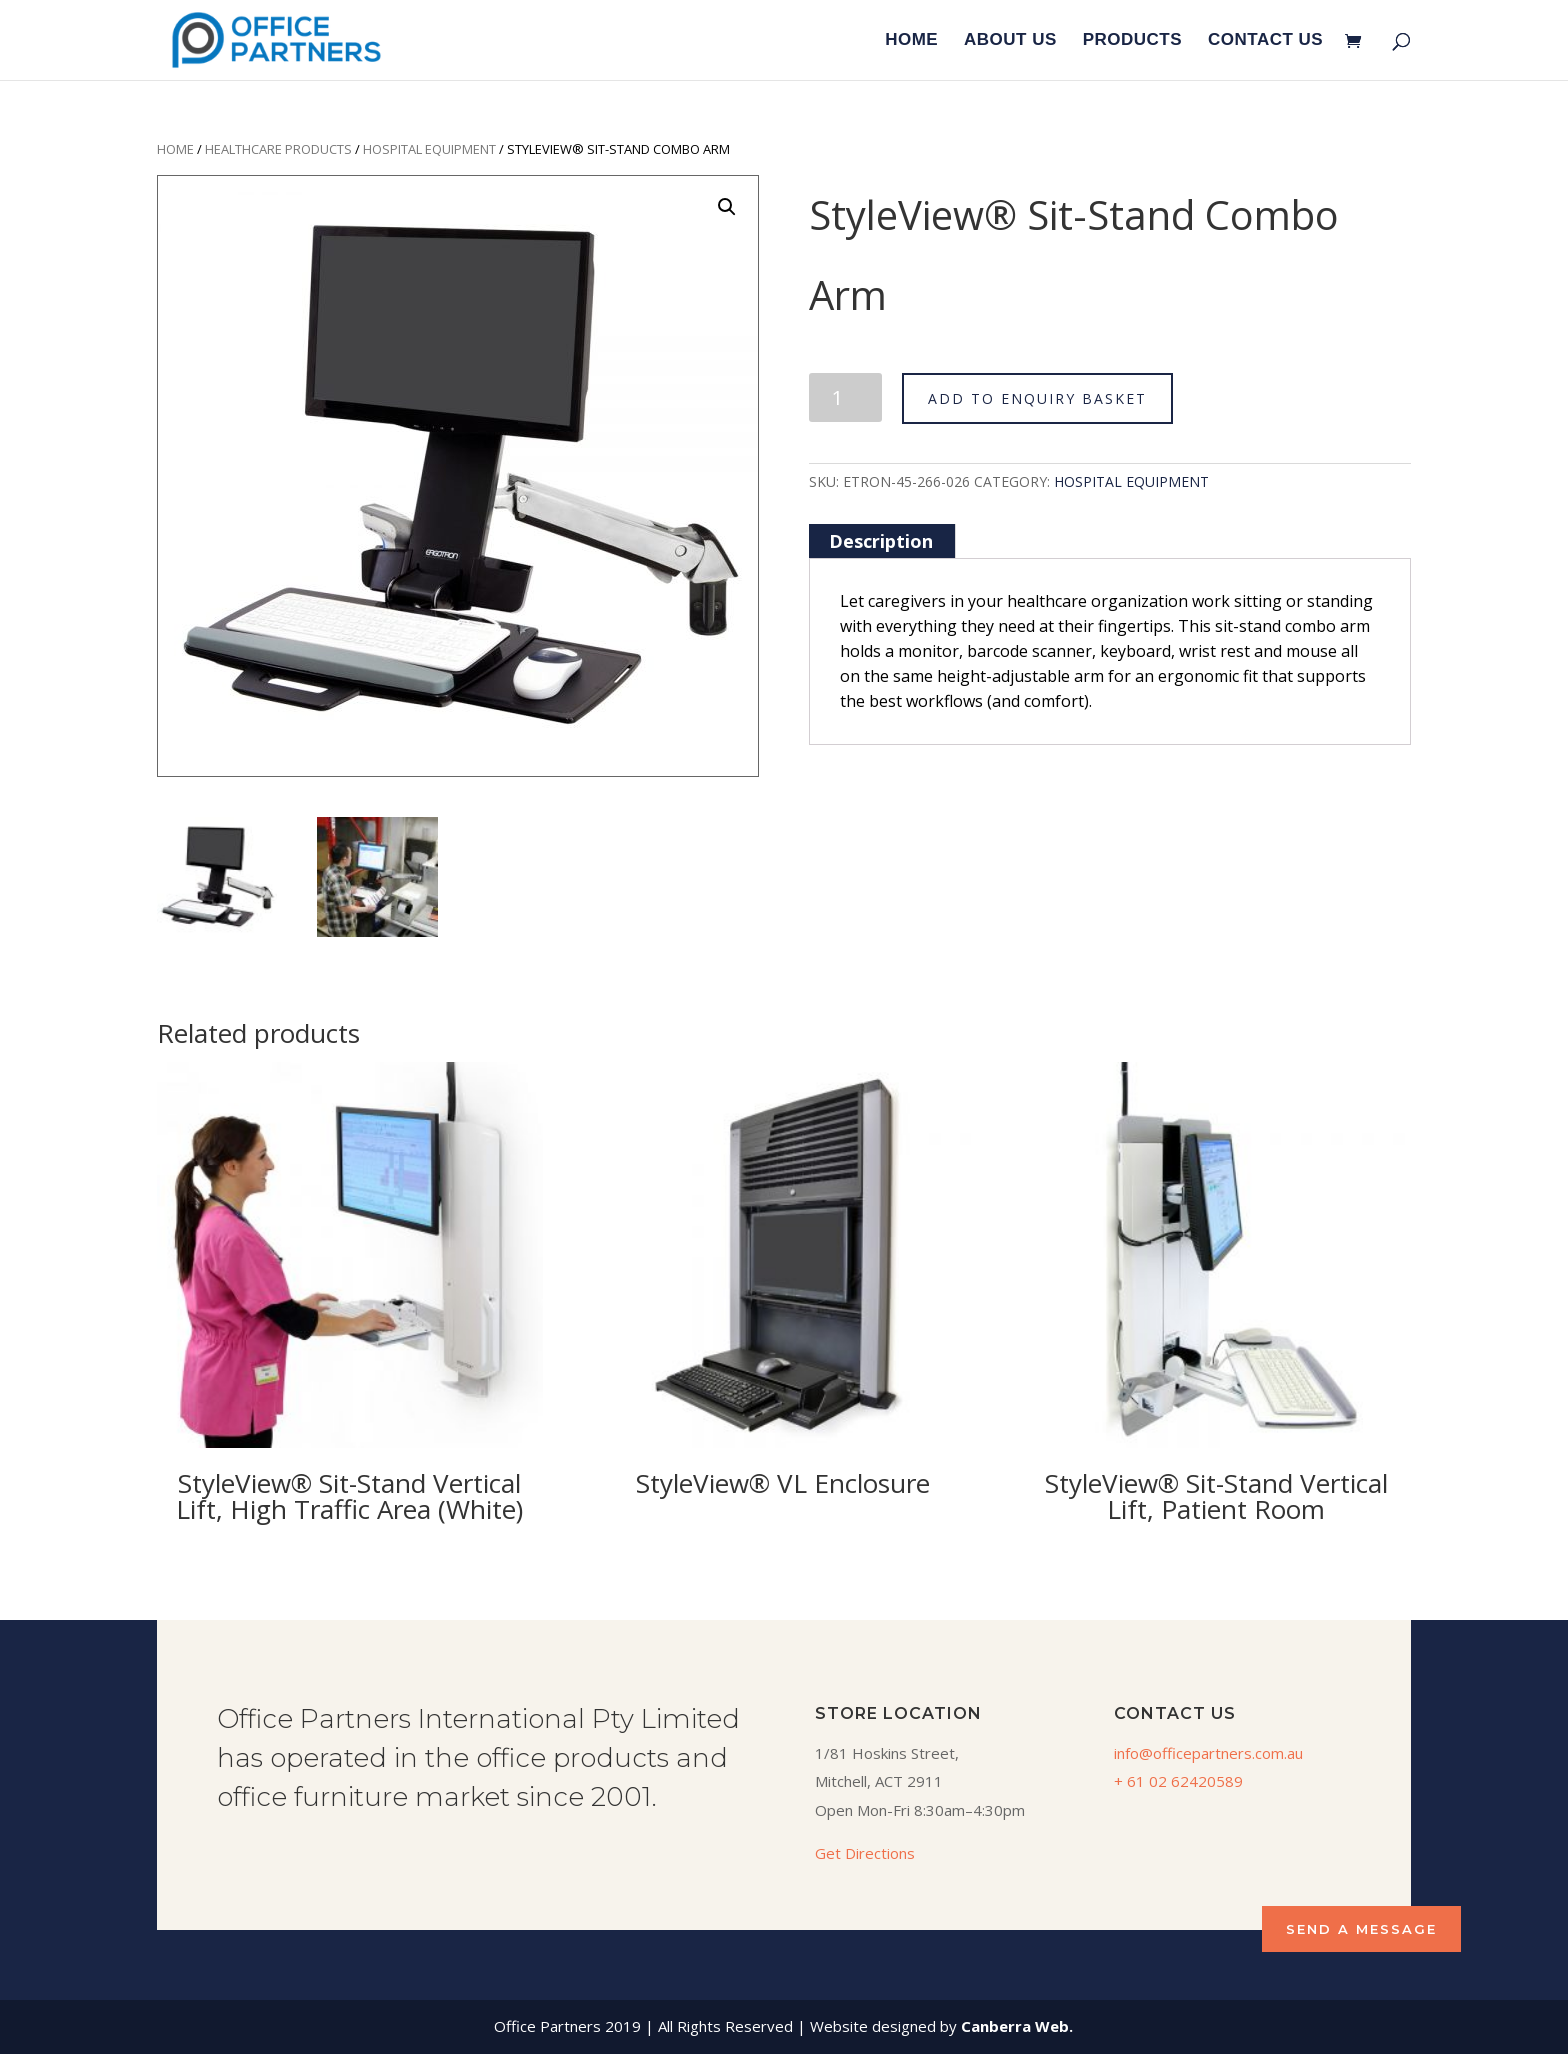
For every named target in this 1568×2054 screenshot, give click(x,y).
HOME (911, 41)
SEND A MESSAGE (1361, 1929)
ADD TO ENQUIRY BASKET (1037, 398)
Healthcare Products (278, 149)
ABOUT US (1010, 41)
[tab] (881, 541)
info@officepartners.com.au (1208, 1753)
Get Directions (865, 1853)
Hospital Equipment (429, 149)
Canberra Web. (1017, 2026)
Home (175, 149)
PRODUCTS (1132, 41)
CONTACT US (1265, 41)
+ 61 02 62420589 (1178, 1781)
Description (881, 541)
